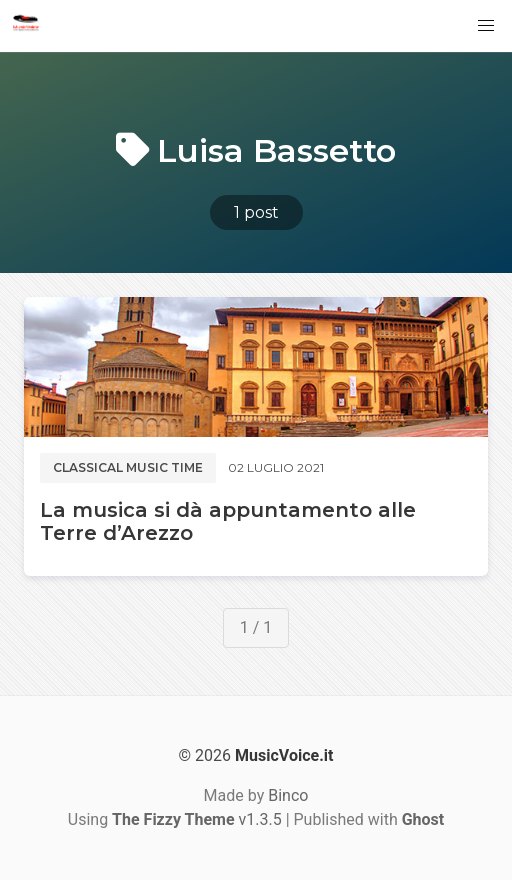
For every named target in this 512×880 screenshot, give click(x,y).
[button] (486, 26)
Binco (288, 795)
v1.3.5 (197, 819)
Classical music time (128, 467)
